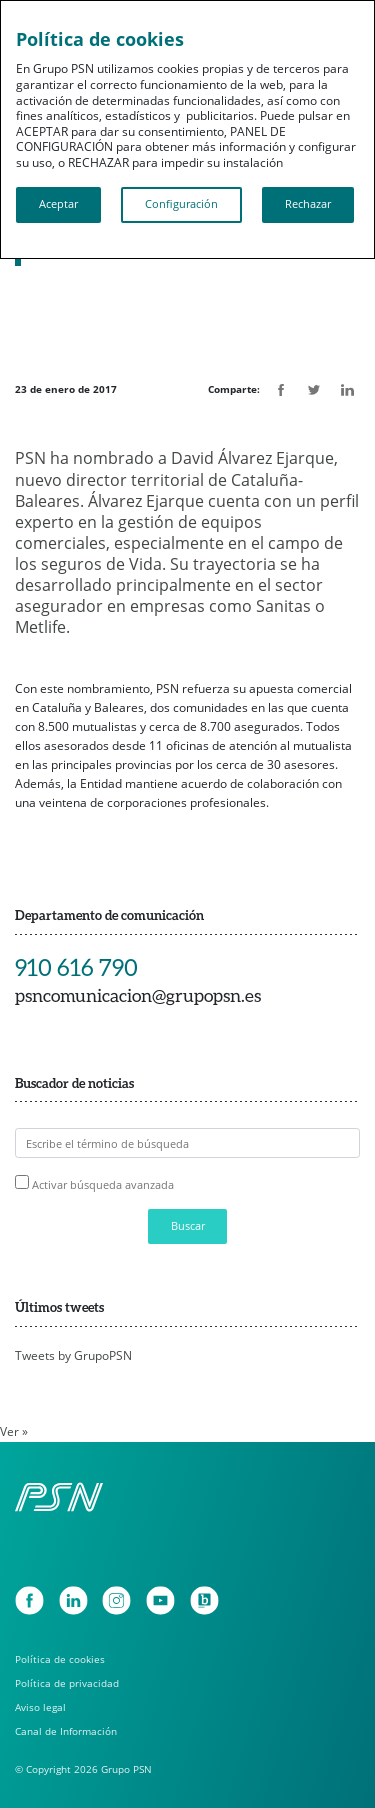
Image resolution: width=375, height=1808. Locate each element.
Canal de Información (66, 1731)
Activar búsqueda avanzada (103, 1184)
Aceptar (58, 204)
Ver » (14, 1431)
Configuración (181, 204)
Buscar (188, 1226)
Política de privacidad (67, 1683)
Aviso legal (40, 1707)
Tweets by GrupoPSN (73, 1355)
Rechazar (308, 204)
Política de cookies (60, 1659)
